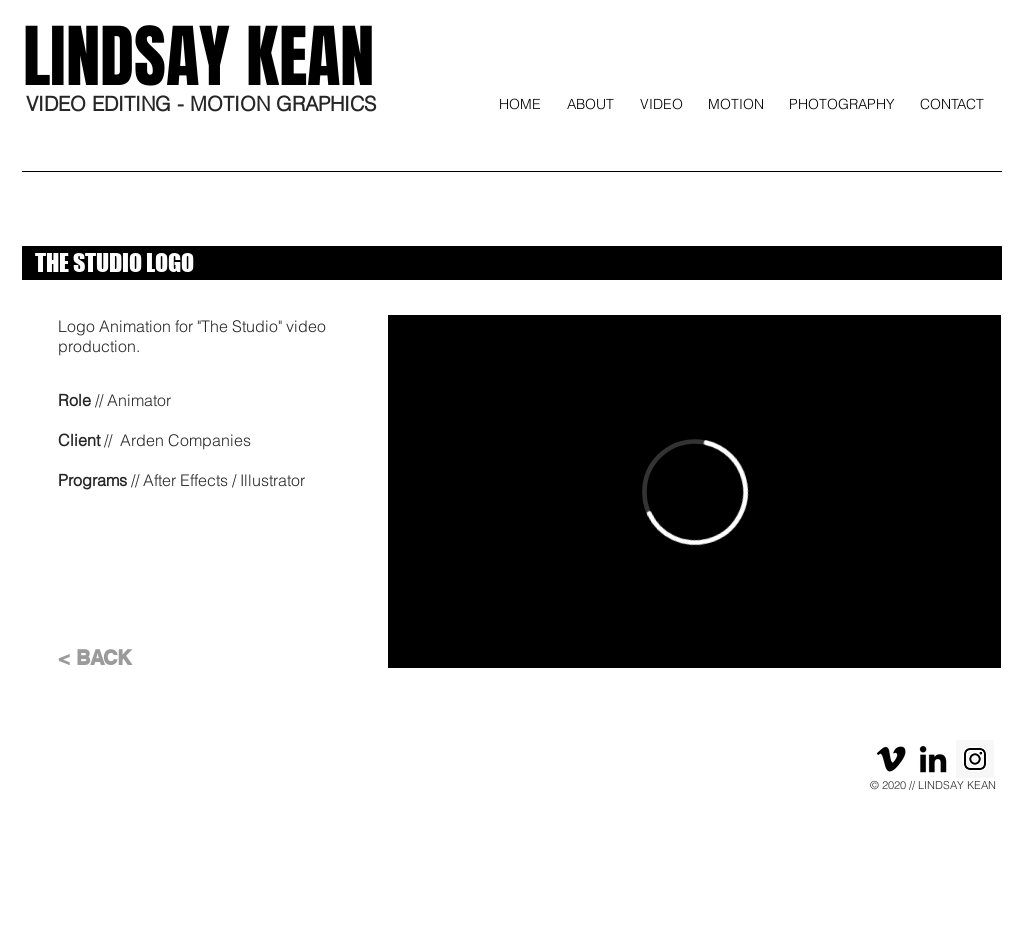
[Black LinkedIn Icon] (933, 759)
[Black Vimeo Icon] (891, 759)
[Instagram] (975, 759)
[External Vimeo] (694, 491)
